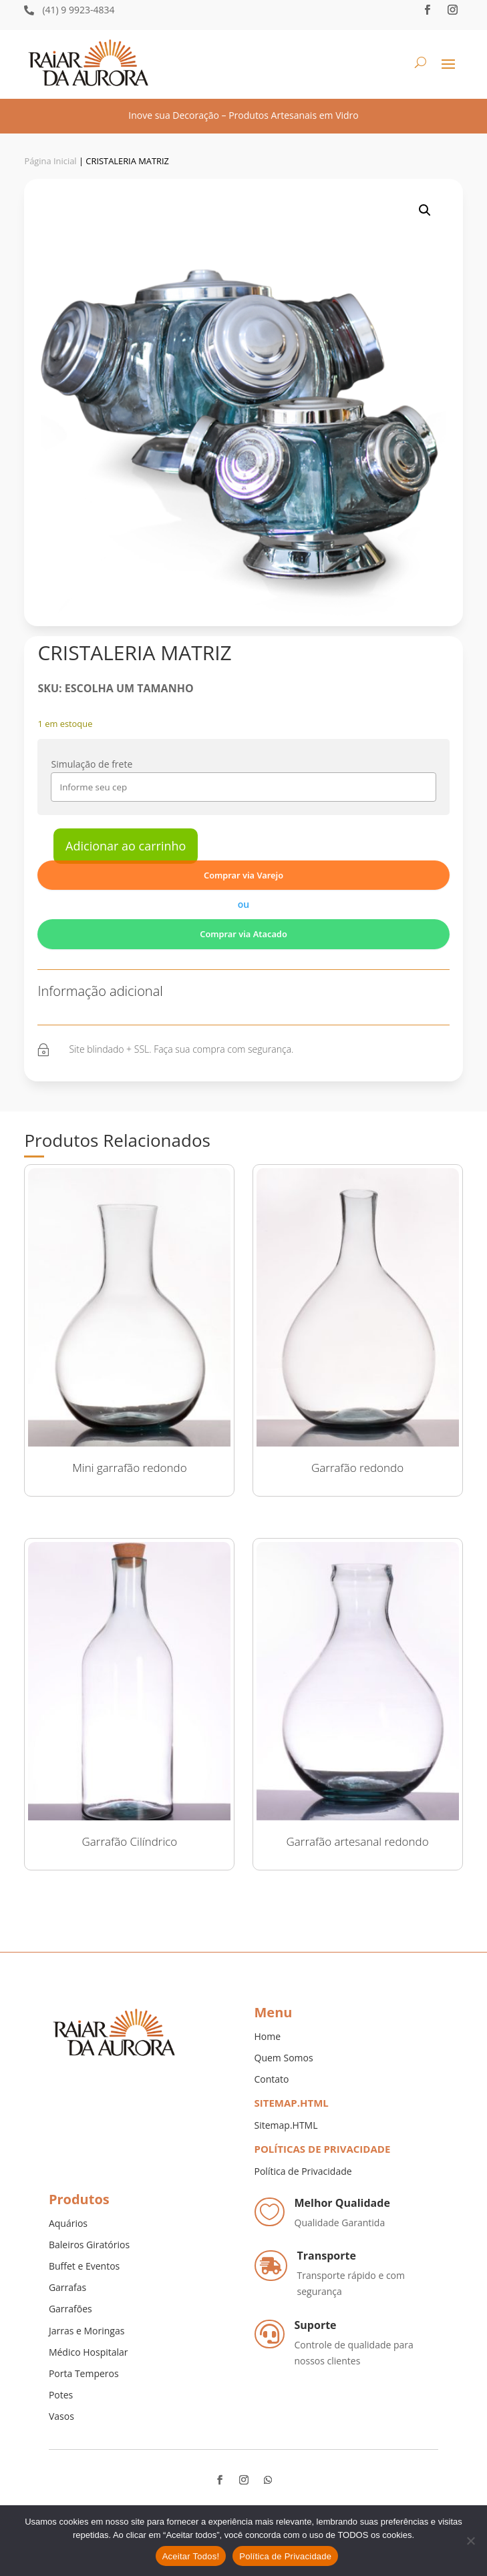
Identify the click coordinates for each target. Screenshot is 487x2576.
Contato (272, 2079)
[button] (425, 210)
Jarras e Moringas (86, 2330)
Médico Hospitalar (88, 2352)
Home (268, 2036)
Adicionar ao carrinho (125, 846)
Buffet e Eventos (84, 2266)
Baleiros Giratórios (89, 2244)
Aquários (68, 2223)
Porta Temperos (84, 2373)
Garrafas (67, 2287)
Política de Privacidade (303, 2171)
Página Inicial (50, 161)
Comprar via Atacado (243, 934)
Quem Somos (284, 2057)
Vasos (61, 2416)
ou (243, 904)
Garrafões (70, 2308)
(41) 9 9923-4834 (78, 9)
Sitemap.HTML (286, 2125)
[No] (470, 2540)
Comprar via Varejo (243, 875)
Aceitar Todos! (191, 2556)
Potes (61, 2394)
